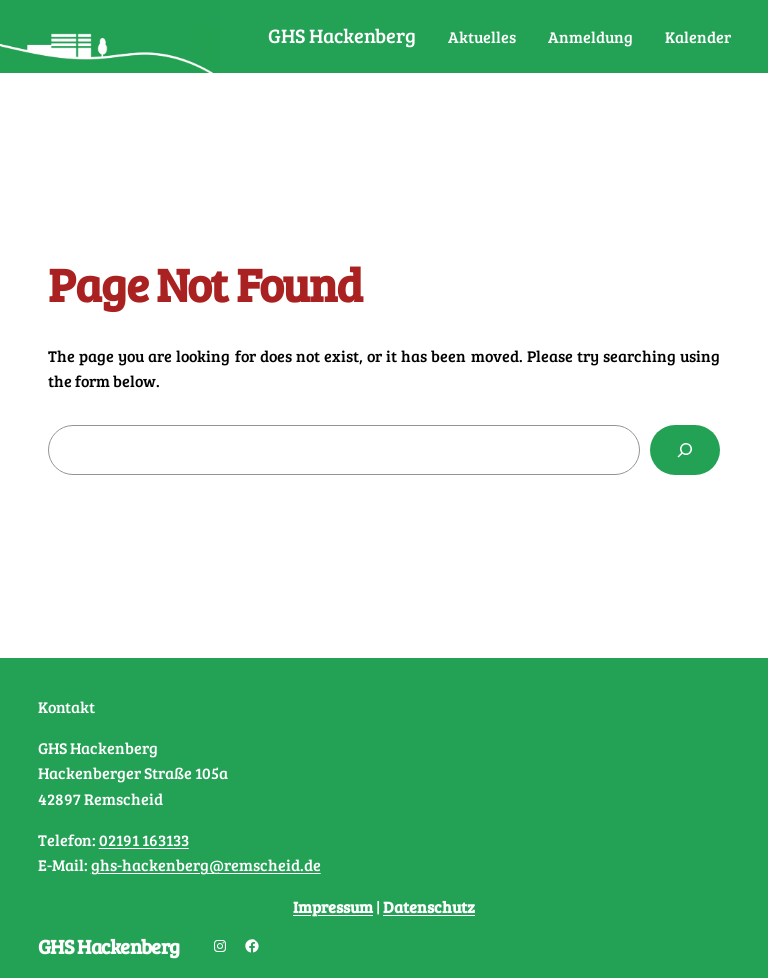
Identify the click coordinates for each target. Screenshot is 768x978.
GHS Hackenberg (342, 35)
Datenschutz (429, 906)
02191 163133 (144, 839)
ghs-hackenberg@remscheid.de (206, 864)
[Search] (685, 449)
